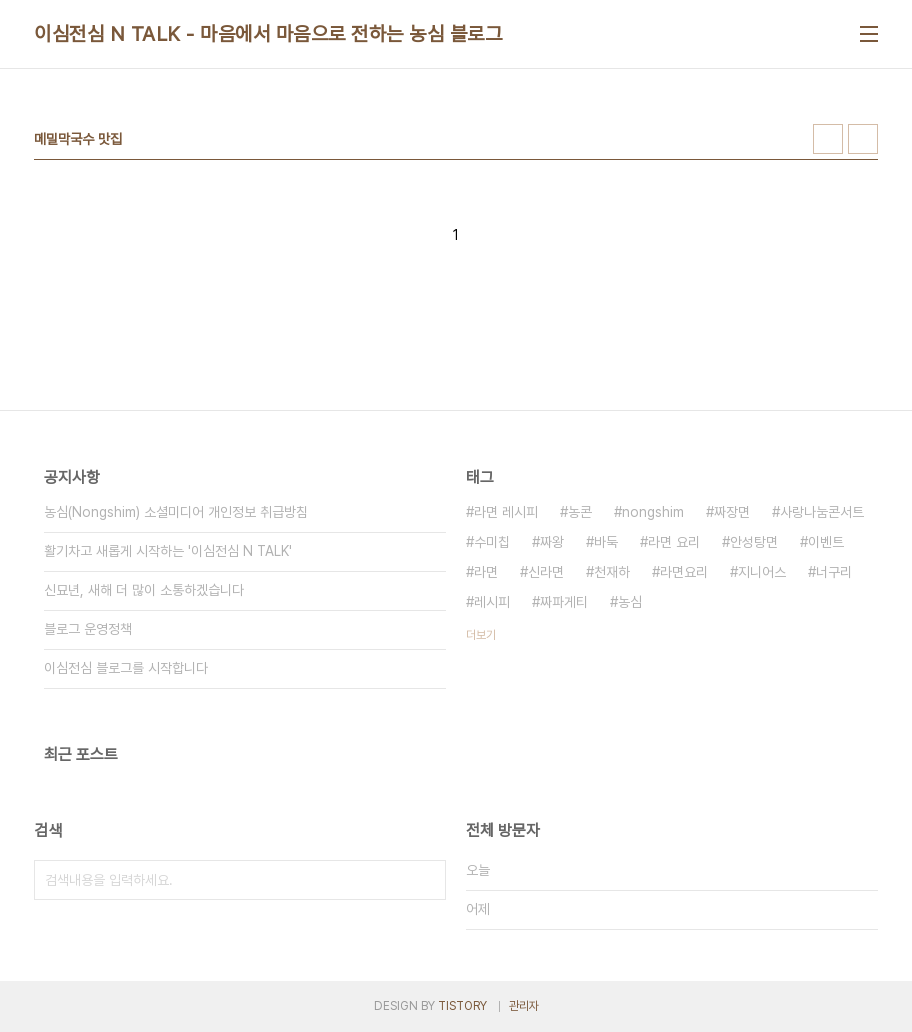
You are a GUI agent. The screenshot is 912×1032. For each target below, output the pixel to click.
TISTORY (462, 1006)
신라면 (546, 572)
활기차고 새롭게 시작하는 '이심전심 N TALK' (168, 551)
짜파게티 (564, 602)
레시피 (492, 602)
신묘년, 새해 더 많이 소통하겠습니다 (144, 590)
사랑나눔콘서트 (822, 512)
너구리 (834, 572)
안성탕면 (754, 542)
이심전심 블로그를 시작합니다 (126, 668)
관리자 (524, 1006)
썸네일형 (828, 139)
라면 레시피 (506, 512)
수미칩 (492, 542)
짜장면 (732, 512)
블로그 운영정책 (88, 629)
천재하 (612, 572)
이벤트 (826, 542)
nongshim (653, 512)
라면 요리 (674, 542)
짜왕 (552, 542)
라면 (486, 572)
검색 (426, 880)
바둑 (606, 542)
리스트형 (863, 139)
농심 (630, 602)
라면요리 (684, 572)
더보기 (481, 635)
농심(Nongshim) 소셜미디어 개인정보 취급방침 (176, 512)
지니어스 (762, 572)
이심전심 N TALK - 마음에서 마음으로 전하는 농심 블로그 (268, 34)
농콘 (580, 512)
